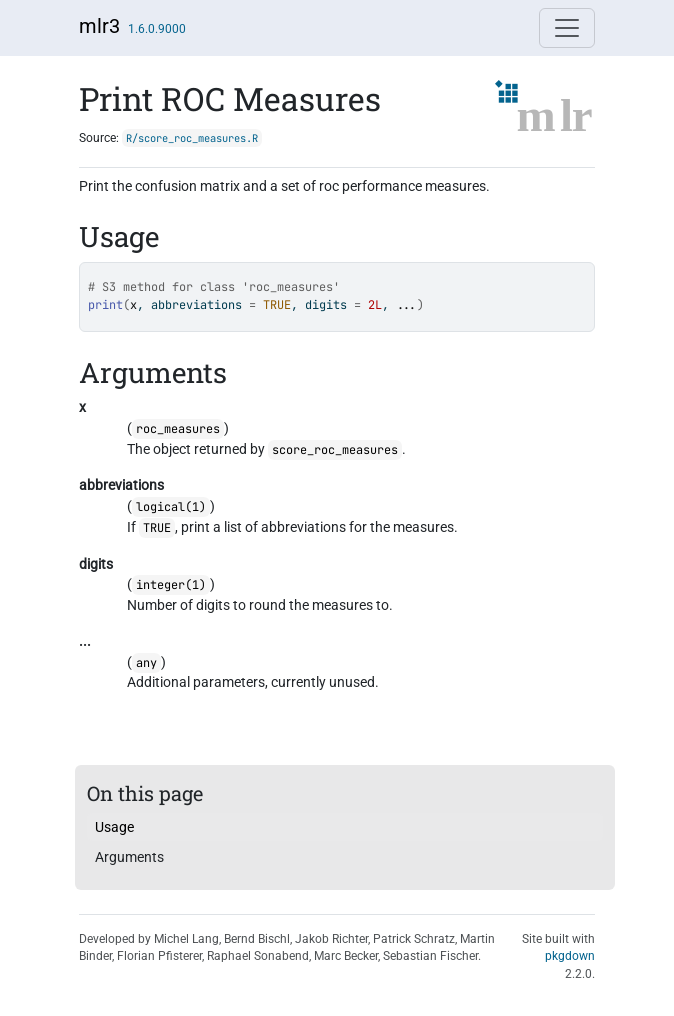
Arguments (129, 857)
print (105, 305)
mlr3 (99, 26)
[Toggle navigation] (567, 28)
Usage (114, 827)
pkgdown (570, 956)
